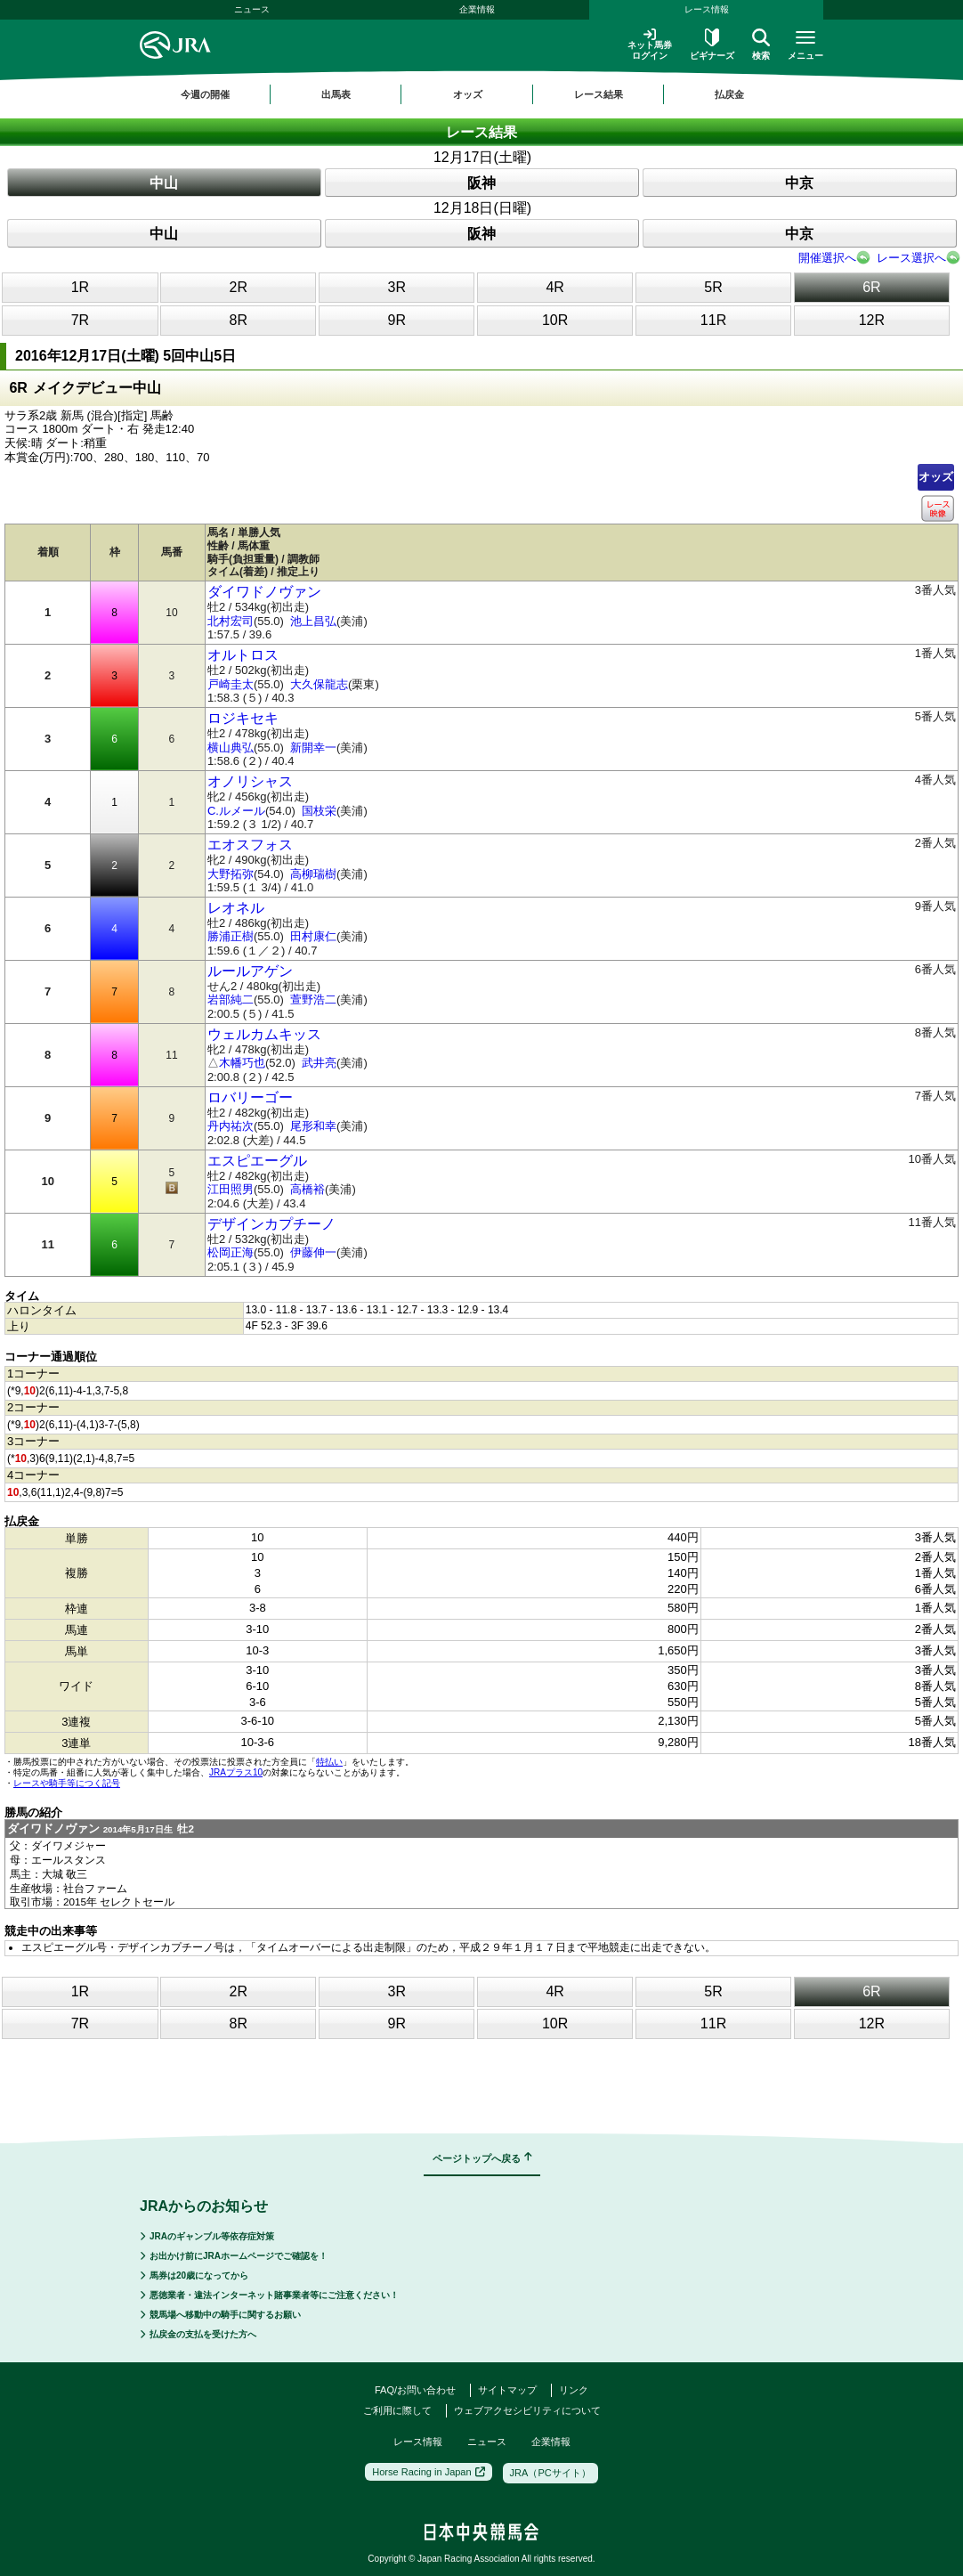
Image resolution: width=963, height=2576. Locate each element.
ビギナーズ (712, 44)
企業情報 (477, 9)
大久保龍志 (319, 684)
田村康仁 (313, 936)
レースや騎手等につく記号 (66, 1783)
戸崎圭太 (230, 684)
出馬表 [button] (336, 94)
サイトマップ (507, 2390)
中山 (164, 183)
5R (713, 287)
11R (713, 320)
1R (80, 287)
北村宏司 (230, 621)
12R (872, 320)
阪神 (481, 183)
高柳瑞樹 (313, 874)
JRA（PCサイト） (550, 2472)
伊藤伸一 (313, 1252)
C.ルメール (236, 810)
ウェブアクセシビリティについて (527, 2410)
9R (397, 320)
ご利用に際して (397, 2410)
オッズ (935, 477)
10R (555, 320)
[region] (481, 94)
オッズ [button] (467, 94)
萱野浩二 (313, 999)
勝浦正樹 (230, 936)
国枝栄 (319, 810)
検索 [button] (761, 44)
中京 (799, 183)
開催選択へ (827, 257)
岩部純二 (230, 999)
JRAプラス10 (236, 1772)
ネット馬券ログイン (649, 44)
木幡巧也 (242, 1062)
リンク (573, 2390)
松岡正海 (230, 1252)
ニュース (252, 9)
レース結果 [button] (598, 94)
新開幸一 (313, 747)
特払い (329, 1762)
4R (554, 287)
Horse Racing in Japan (428, 2471)
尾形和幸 (313, 1126)
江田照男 (230, 1189)
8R (238, 320)
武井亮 (319, 1062)
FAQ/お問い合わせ (415, 2390)
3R (397, 287)
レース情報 (706, 9)
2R (238, 287)
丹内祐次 (230, 1126)
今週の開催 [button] (205, 94)
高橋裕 (307, 1189)
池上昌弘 (313, 621)
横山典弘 (230, 747)
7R (80, 320)
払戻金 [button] (729, 94)
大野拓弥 (230, 874)
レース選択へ (911, 257)
